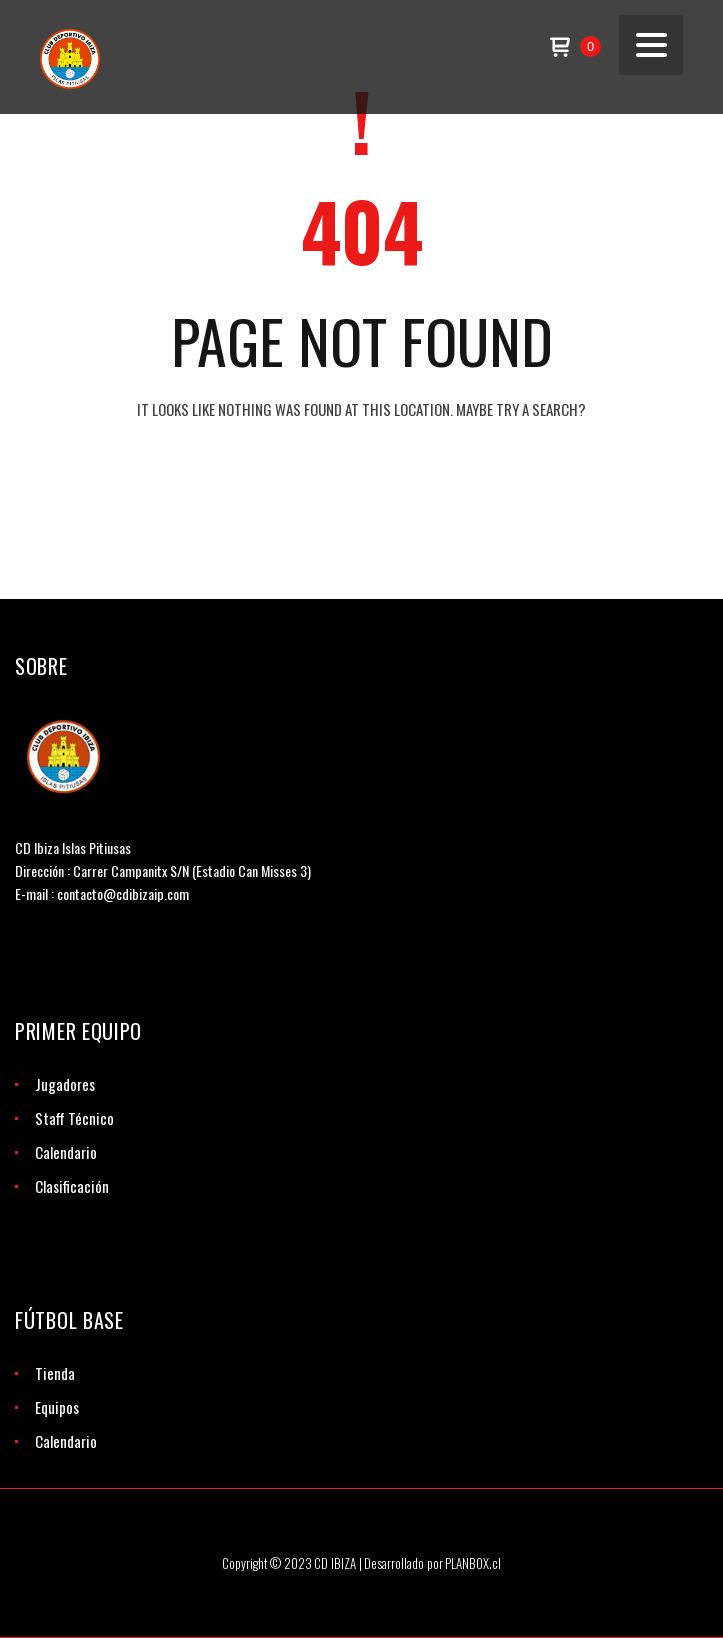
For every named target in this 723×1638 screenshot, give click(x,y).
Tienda (55, 1373)
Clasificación (72, 1186)
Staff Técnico (74, 1118)
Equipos (57, 1407)
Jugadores (65, 1084)
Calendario (66, 1152)
